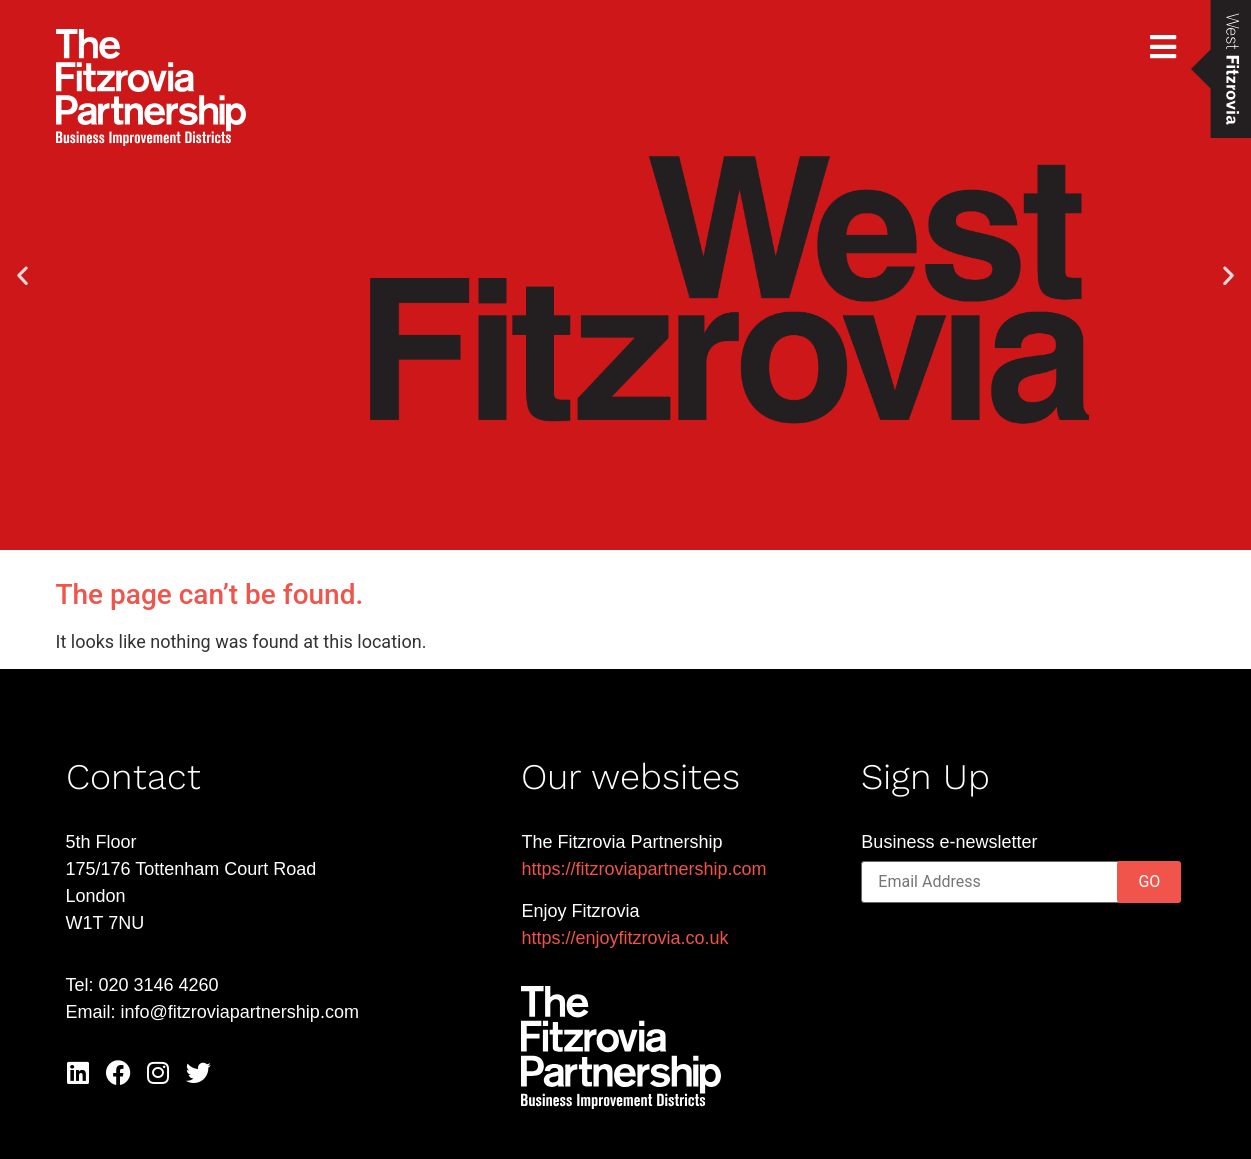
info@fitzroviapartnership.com (240, 1012)
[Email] (1021, 882)
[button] (22, 275)
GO (1149, 881)
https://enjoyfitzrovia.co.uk (624, 938)
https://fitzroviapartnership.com (643, 869)
